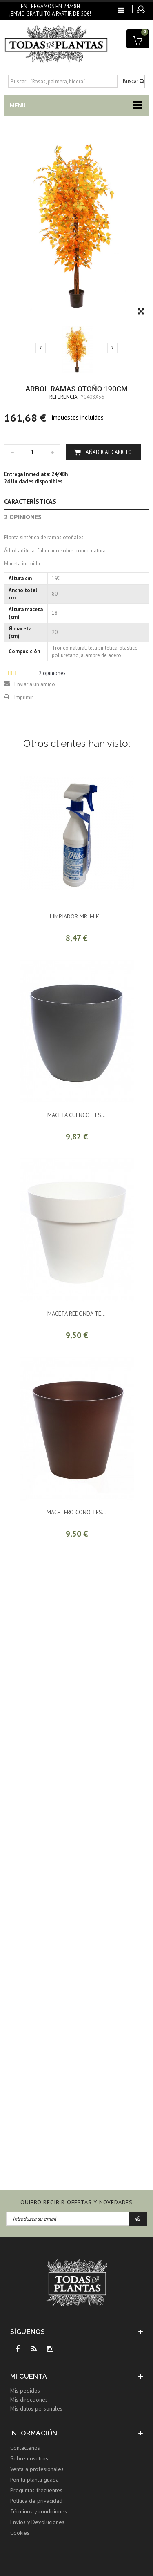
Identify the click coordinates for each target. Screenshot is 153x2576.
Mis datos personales (36, 2408)
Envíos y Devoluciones (37, 2522)
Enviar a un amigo (34, 684)
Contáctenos (25, 2447)
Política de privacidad (36, 2501)
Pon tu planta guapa (34, 2479)
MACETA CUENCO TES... (76, 1115)
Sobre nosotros (29, 2458)
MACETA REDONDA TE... (76, 1313)
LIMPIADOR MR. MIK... (77, 916)
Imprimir (23, 697)
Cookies (19, 2532)
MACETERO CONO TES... (76, 1512)
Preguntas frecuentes (36, 2490)
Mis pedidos (25, 2390)
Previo (41, 348)
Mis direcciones (29, 2399)
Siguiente (112, 348)
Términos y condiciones (38, 2511)
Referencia (63, 396)
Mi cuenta (28, 2376)
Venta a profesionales (37, 2469)
